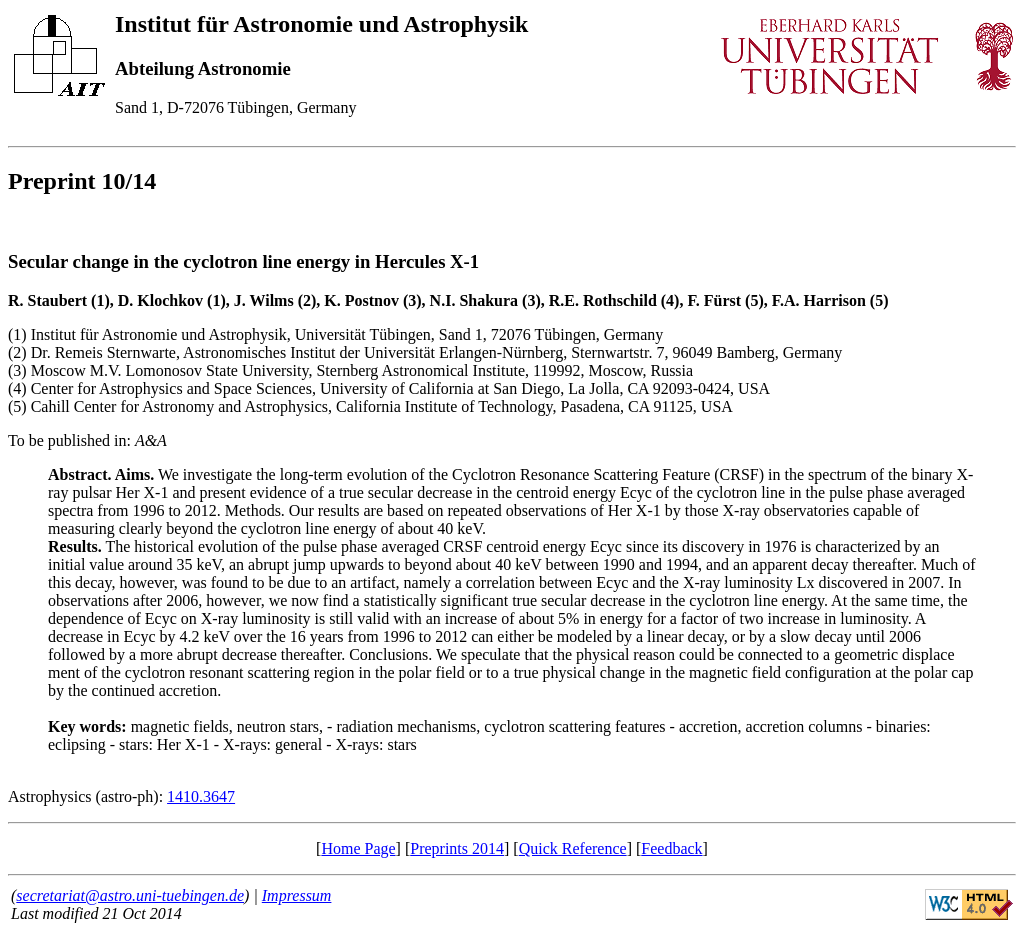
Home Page (358, 848)
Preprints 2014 (457, 848)
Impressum (297, 895)
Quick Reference (573, 848)
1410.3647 (201, 796)
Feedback (671, 848)
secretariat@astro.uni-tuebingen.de (130, 895)
